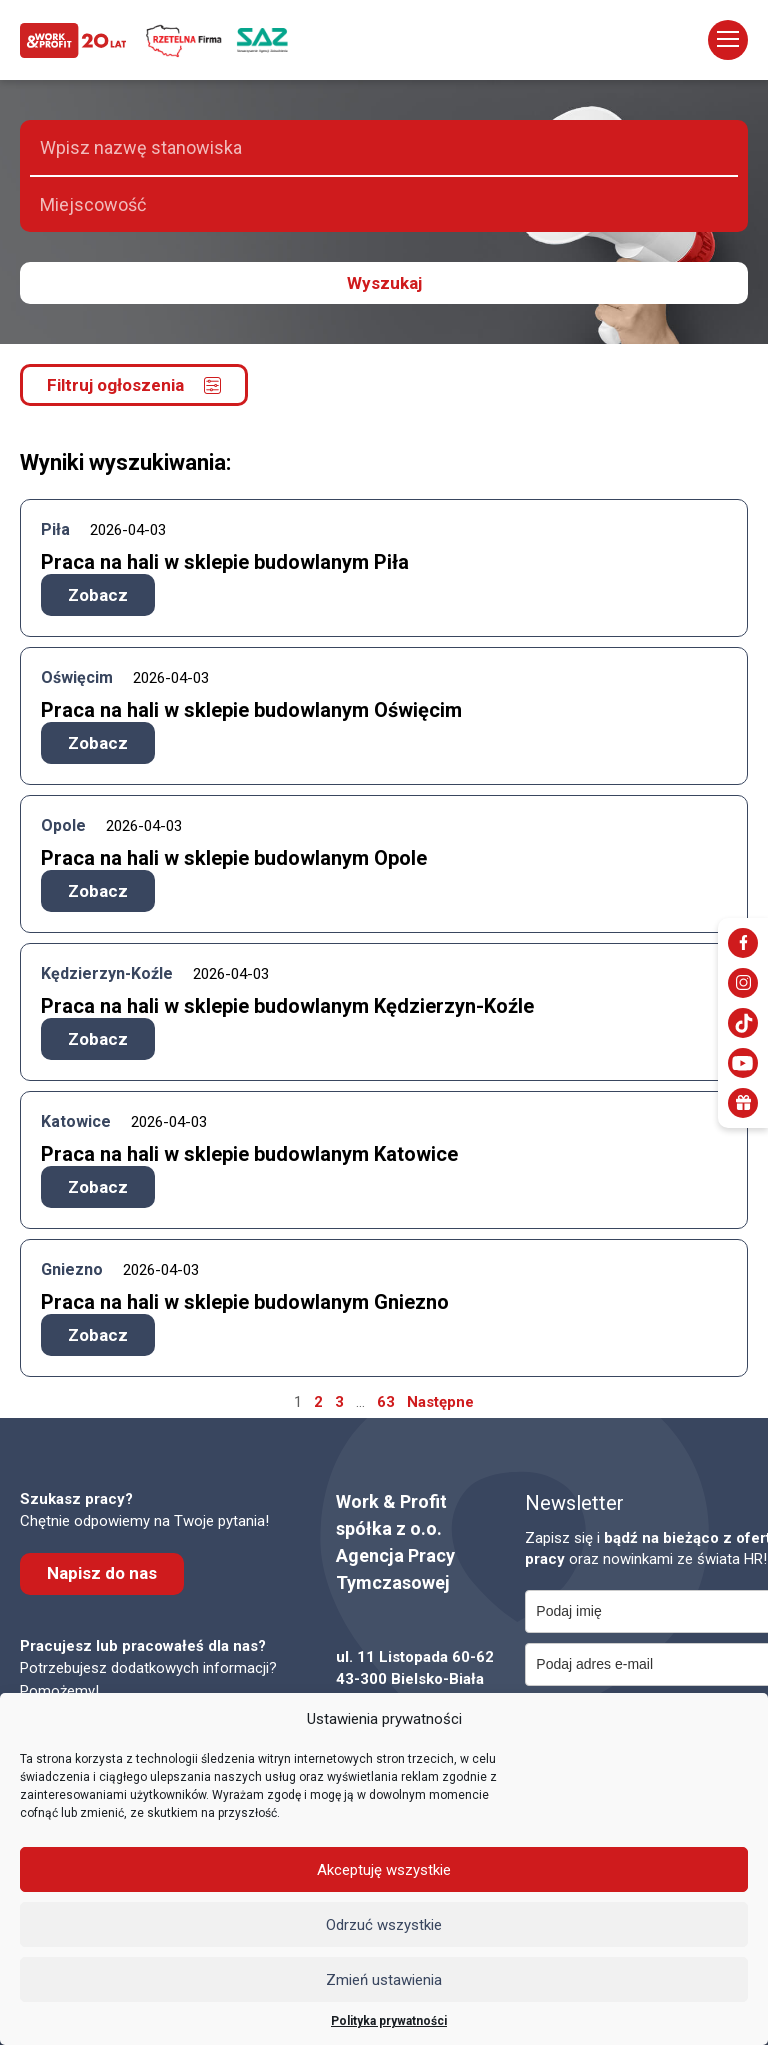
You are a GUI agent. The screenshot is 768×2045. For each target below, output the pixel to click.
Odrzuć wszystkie (384, 1925)
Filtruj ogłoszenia (134, 385)
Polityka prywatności (389, 2021)
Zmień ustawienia (384, 1980)
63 (386, 1402)
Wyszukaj (384, 283)
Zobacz (98, 595)
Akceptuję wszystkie (384, 1870)
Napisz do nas (102, 1573)
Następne (440, 1402)
